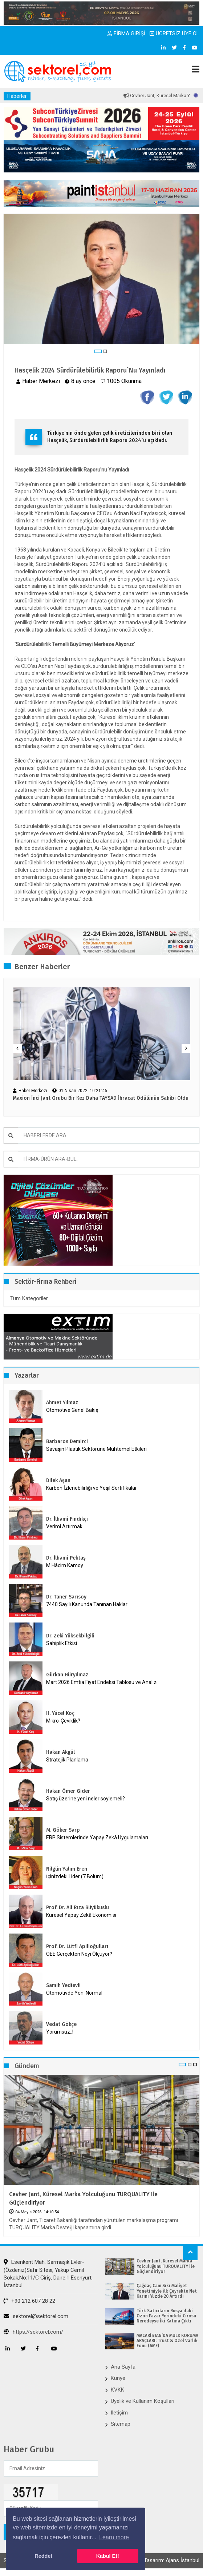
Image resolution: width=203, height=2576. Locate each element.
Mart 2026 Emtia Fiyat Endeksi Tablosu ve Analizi (102, 1682)
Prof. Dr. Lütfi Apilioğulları (77, 1946)
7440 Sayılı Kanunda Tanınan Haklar (86, 1604)
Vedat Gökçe (61, 2024)
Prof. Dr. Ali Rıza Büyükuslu (77, 1907)
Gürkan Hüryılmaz (67, 1675)
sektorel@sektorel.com (36, 2316)
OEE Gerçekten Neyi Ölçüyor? (79, 1954)
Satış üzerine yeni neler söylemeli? (85, 1798)
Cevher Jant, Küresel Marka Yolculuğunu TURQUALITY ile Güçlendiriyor (83, 2198)
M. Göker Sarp (63, 1830)
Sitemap (120, 2424)
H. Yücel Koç (60, 1713)
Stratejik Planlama (67, 1760)
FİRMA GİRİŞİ (126, 33)
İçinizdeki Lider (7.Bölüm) (74, 1876)
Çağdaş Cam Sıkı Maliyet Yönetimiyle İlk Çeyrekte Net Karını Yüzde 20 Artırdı (167, 2291)
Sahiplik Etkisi (61, 1643)
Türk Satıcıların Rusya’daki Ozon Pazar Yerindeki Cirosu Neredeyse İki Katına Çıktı (166, 2316)
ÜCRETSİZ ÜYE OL (174, 33)
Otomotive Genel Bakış (72, 1410)
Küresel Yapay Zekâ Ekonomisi (81, 1915)
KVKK (117, 2389)
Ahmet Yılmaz (62, 1403)
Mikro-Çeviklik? (63, 1721)
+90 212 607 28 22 (29, 2301)
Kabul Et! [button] (107, 2556)
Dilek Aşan (58, 1480)
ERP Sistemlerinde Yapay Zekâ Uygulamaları (97, 1837)
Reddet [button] (43, 2556)
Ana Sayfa (123, 2367)
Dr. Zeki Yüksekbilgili (70, 1636)
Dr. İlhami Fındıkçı (67, 1519)
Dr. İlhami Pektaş (66, 1558)
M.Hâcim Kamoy (64, 1565)
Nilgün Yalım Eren (66, 1869)
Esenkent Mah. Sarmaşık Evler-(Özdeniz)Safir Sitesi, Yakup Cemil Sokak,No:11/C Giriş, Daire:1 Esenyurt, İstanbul (48, 2274)
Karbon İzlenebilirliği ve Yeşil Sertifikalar (91, 1488)
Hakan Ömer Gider (68, 1791)
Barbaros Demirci (67, 1441)
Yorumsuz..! (59, 2032)
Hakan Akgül (60, 1752)
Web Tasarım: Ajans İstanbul (165, 2560)
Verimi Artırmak (64, 1526)
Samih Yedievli (63, 1985)
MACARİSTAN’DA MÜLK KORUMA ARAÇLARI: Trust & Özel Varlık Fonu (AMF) (167, 2341)
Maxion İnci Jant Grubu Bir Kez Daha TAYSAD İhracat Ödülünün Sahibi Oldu (100, 1098)
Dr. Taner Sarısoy (66, 1597)
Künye (118, 2378)
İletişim (119, 2412)
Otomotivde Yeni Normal (74, 1993)
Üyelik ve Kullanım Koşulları (142, 2401)
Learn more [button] (114, 2537)
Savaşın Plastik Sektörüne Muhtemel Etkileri (96, 1449)
